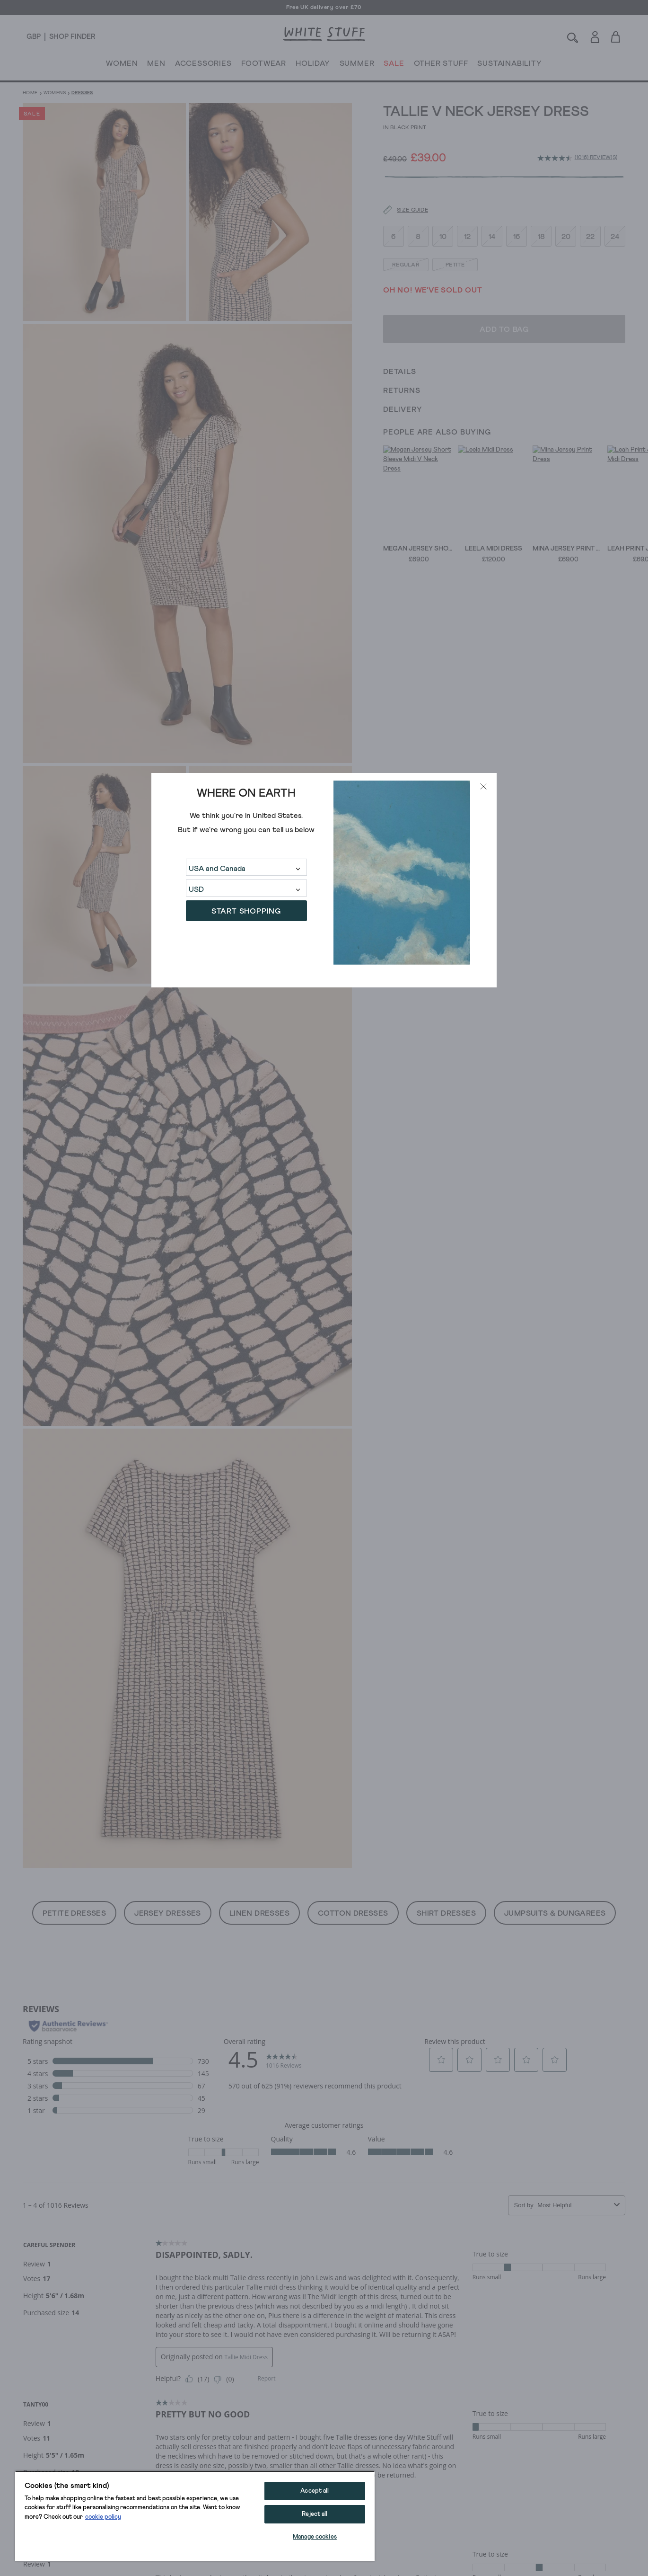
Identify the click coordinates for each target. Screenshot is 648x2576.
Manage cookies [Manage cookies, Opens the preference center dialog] (315, 2537)
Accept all (314, 2491)
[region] (195, 2516)
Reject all (314, 2514)
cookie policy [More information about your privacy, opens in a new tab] (103, 2517)
